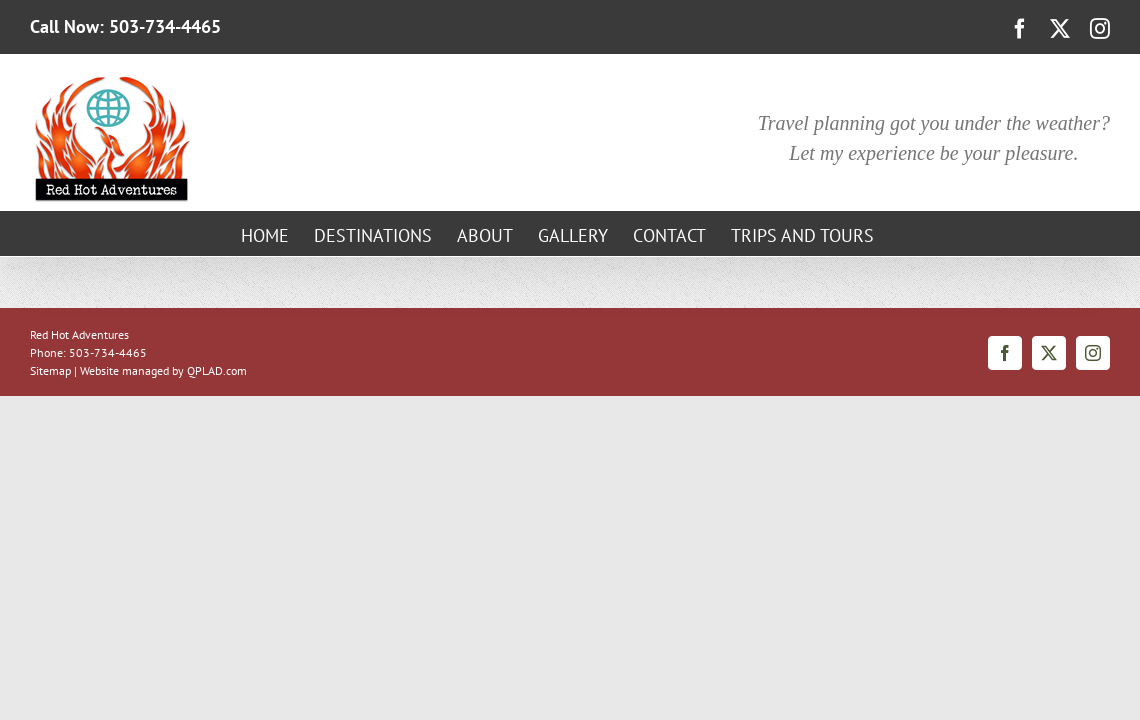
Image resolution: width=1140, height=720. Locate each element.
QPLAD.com (217, 370)
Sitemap (50, 370)
